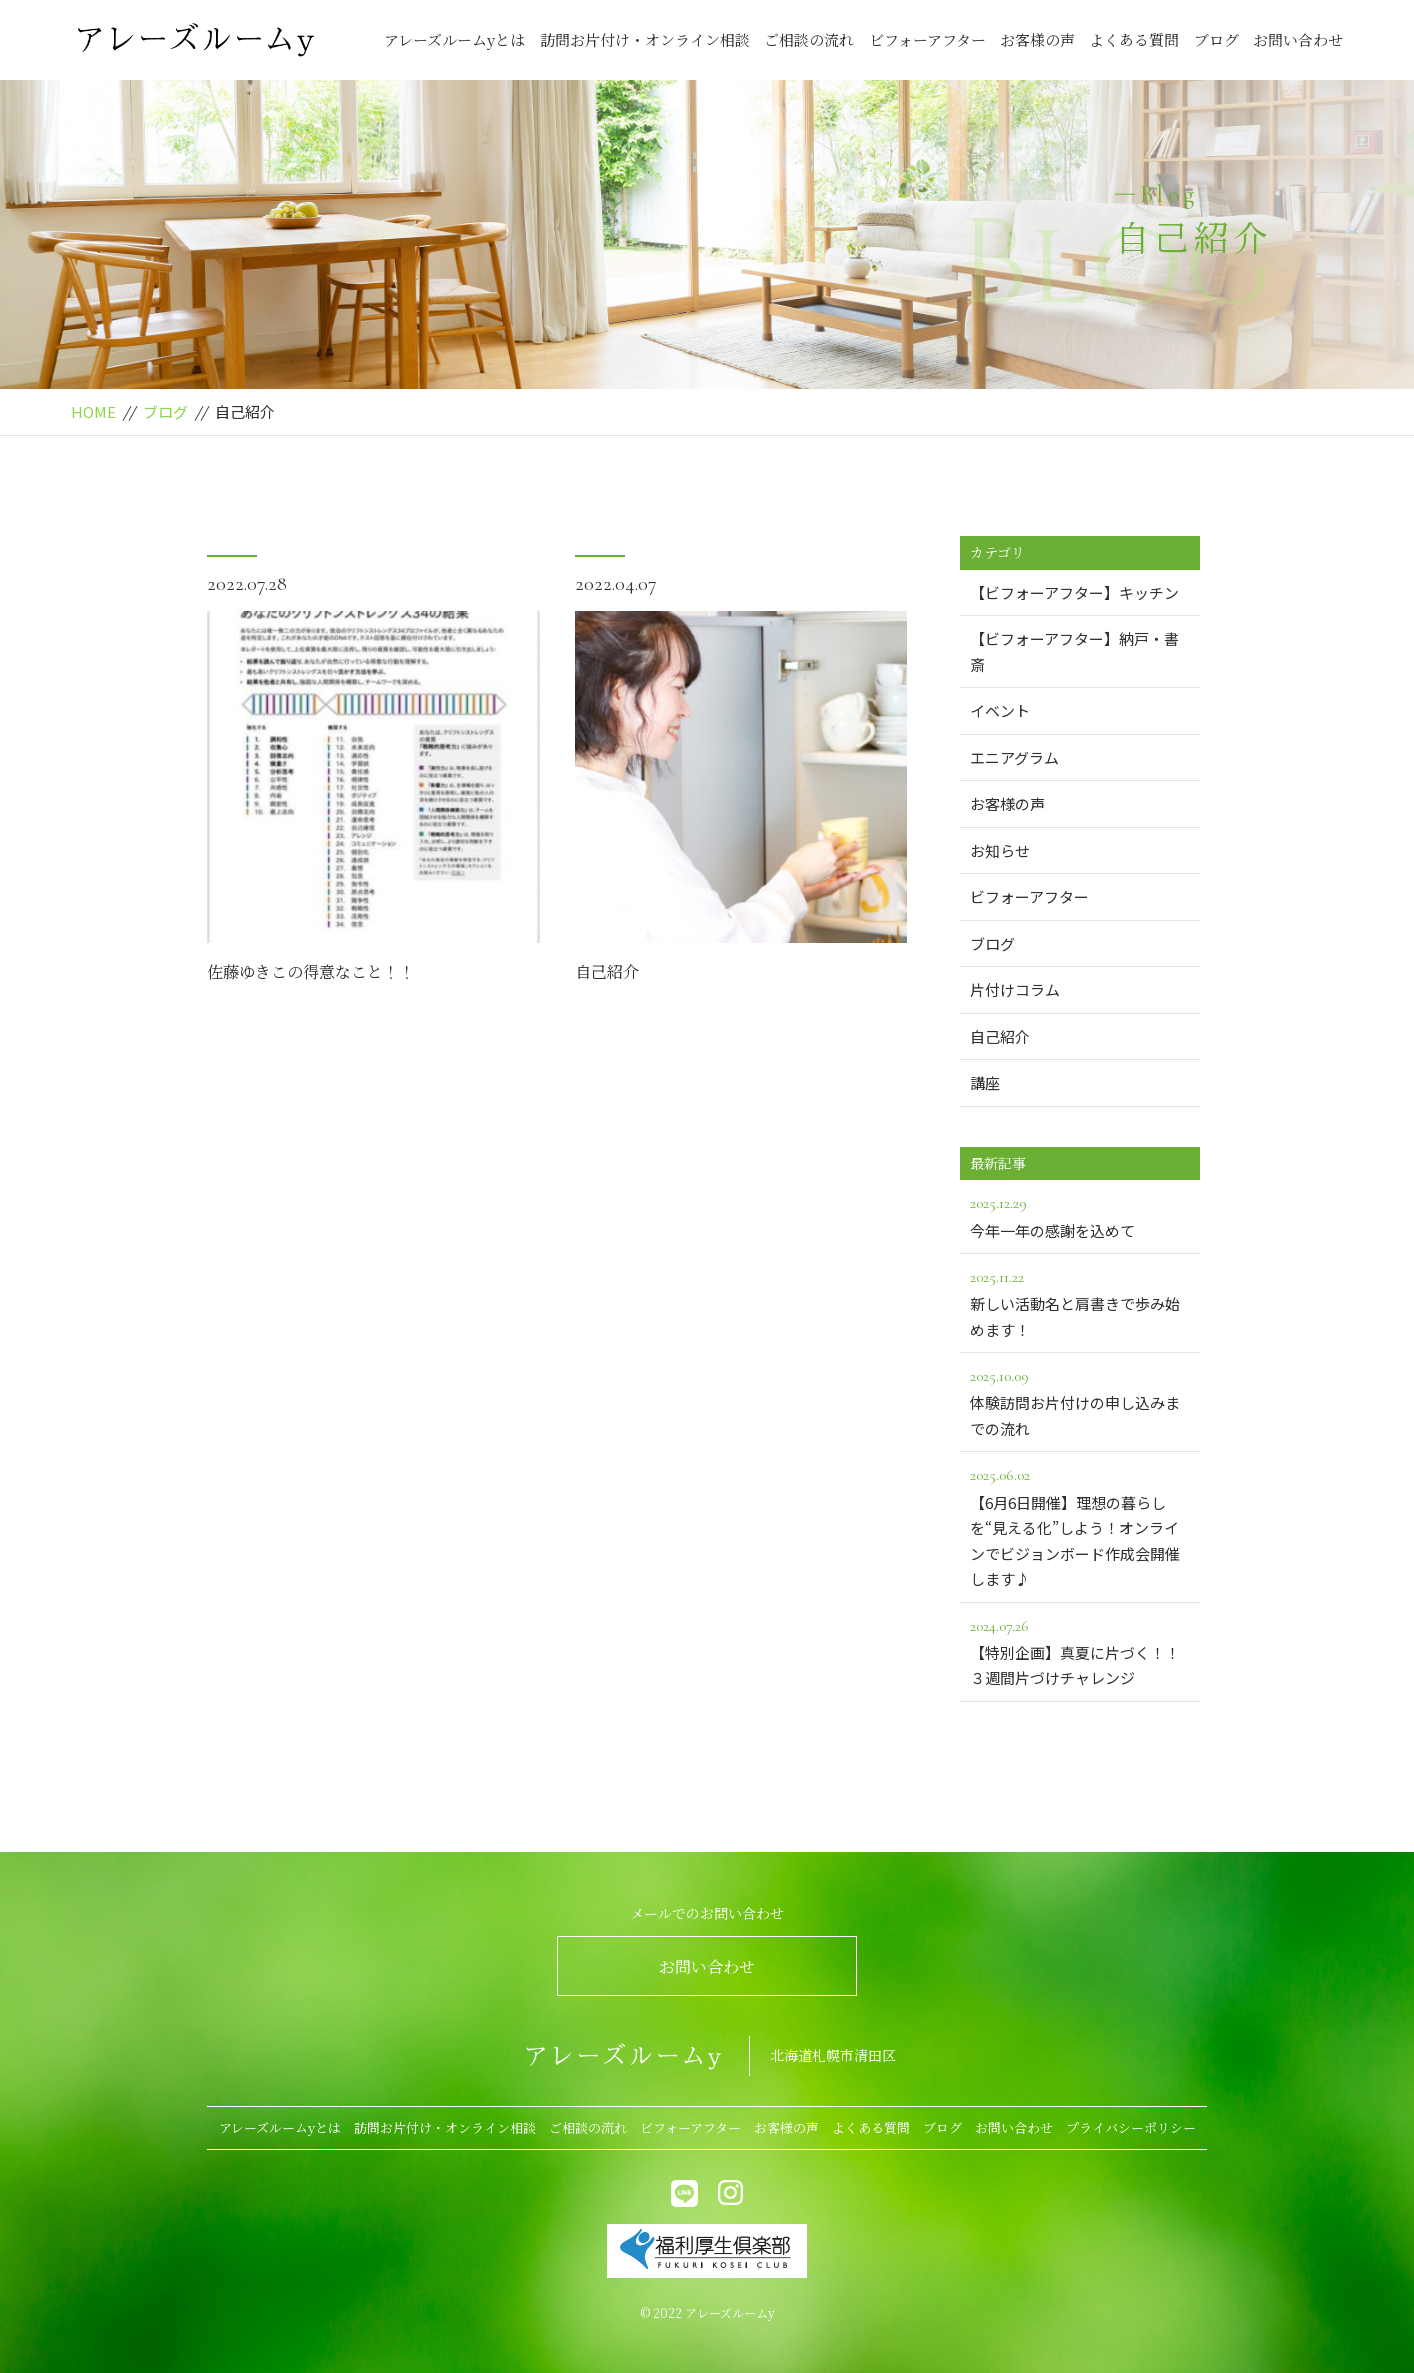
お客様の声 (1037, 39)
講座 (985, 1082)
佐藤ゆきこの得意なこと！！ (311, 971)
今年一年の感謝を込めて (1080, 1215)
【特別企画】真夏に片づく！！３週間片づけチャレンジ (1080, 1651)
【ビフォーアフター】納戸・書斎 (1074, 651)
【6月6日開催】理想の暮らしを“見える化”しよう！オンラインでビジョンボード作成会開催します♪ (1080, 1525)
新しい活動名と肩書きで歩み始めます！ (1080, 1302)
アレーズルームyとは (454, 39)
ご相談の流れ (809, 39)
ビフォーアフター (927, 39)
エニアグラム (1014, 757)
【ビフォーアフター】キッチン (1074, 592)
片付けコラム (1015, 989)
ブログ (1216, 39)
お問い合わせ (1298, 39)
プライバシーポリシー (1131, 2127)
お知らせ (1000, 850)
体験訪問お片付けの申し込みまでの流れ (1080, 1401)
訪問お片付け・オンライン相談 (645, 39)
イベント (1000, 710)
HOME (93, 411)
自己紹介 (607, 971)
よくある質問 (1134, 39)
